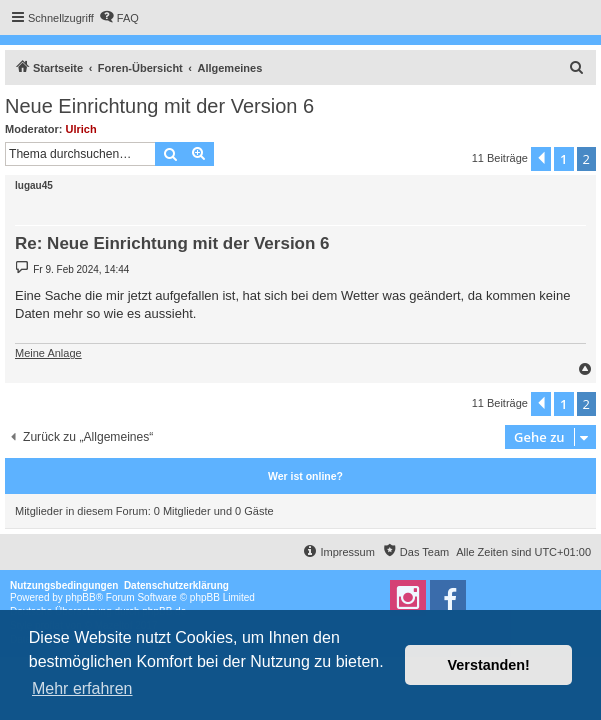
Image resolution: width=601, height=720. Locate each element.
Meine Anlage (48, 353)
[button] (541, 159)
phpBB (81, 597)
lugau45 (34, 185)
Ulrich (81, 129)
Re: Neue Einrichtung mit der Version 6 (172, 243)
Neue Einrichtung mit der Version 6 (159, 106)
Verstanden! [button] (489, 665)
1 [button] (563, 159)
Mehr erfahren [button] (82, 688)
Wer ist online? (305, 476)
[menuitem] (119, 18)
